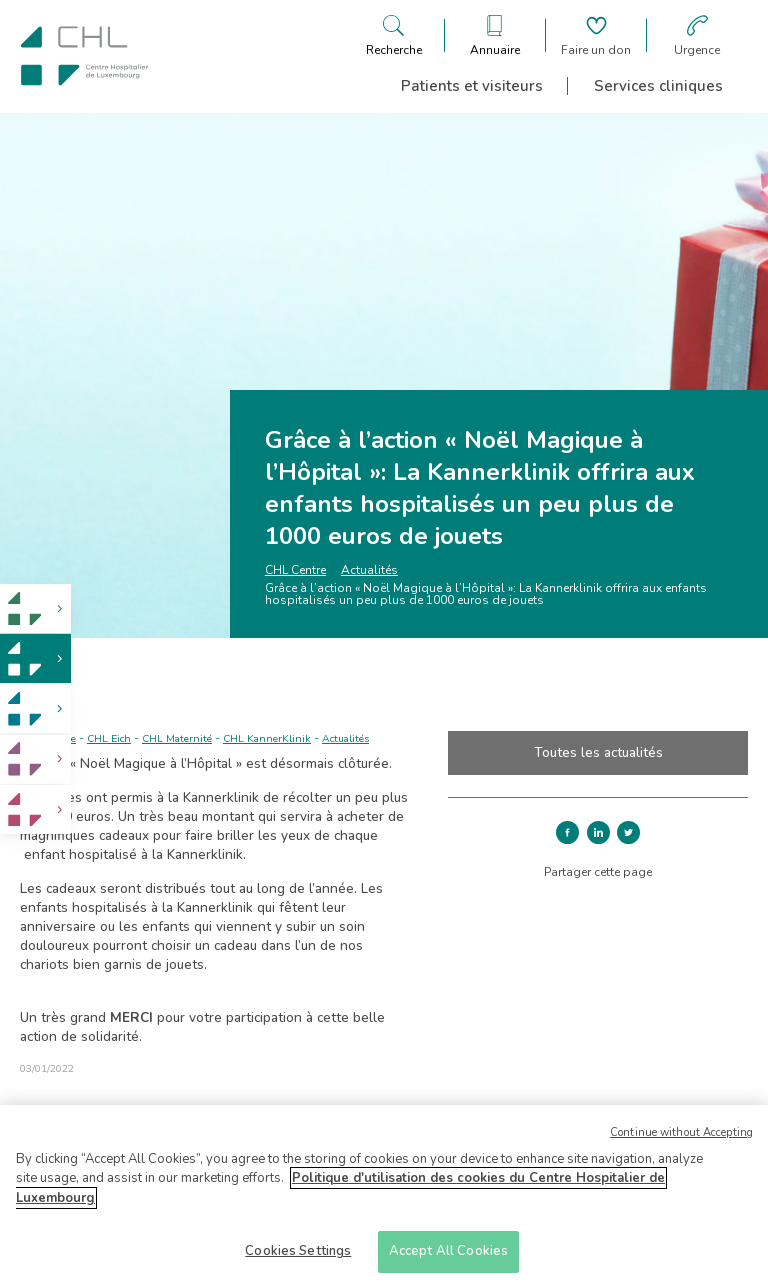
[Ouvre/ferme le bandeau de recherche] (394, 35)
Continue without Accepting (681, 1139)
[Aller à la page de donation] (596, 35)
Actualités (369, 570)
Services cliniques (658, 86)
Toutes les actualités (598, 752)
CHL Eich (109, 738)
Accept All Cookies (448, 1259)
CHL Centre (295, 570)
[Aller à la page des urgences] (697, 35)
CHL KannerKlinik (267, 738)
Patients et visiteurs (472, 86)
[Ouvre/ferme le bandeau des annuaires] (495, 35)
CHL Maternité (177, 738)
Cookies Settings (298, 1259)
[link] (35, 608)
